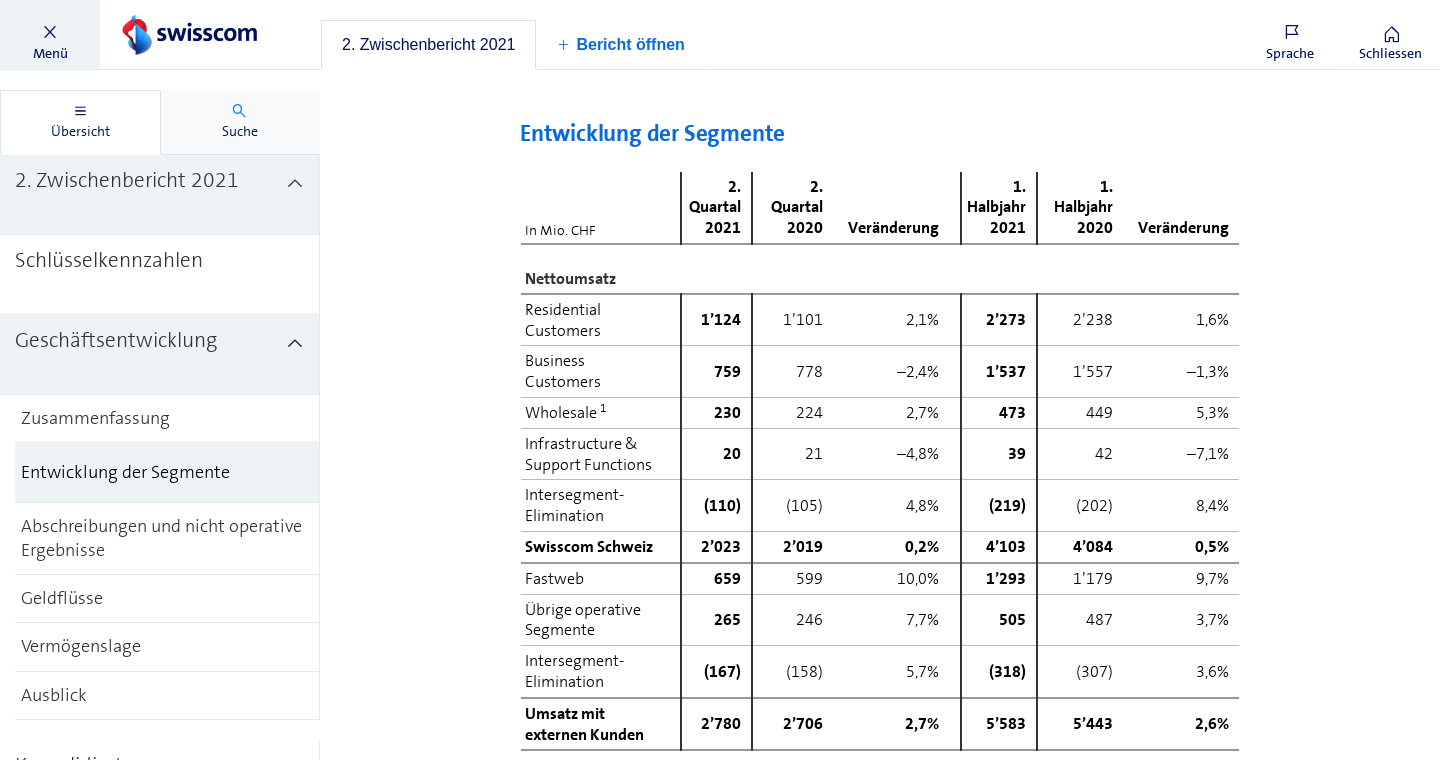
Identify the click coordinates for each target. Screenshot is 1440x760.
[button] (50, 35)
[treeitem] (160, 195)
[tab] (428, 45)
